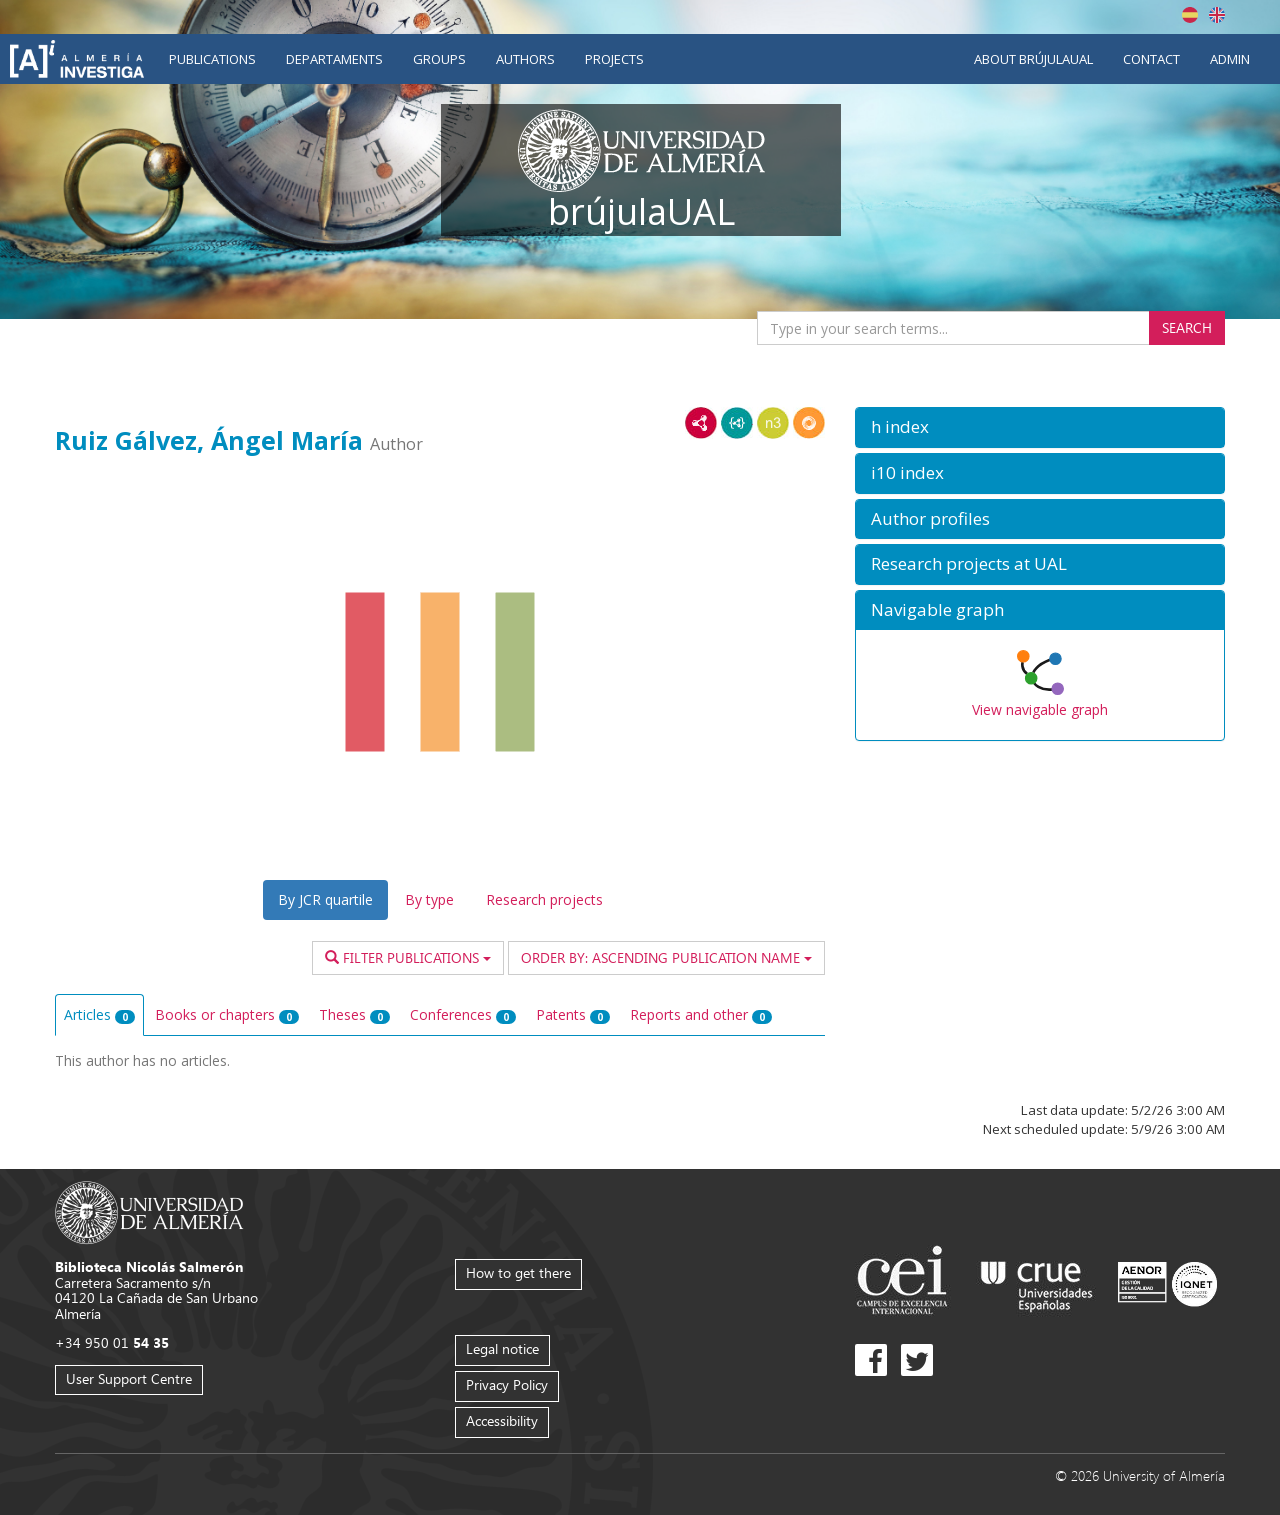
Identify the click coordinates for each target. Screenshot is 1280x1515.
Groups (439, 59)
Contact (1151, 59)
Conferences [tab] (463, 1014)
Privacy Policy (507, 1384)
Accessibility (502, 1420)
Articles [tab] (99, 1014)
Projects (614, 59)
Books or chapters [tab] (227, 1014)
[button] (1040, 427)
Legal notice (502, 1348)
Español (1190, 15)
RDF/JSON (809, 423)
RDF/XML (701, 423)
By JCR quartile (325, 899)
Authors (525, 59)
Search (1187, 327)
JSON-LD (737, 423)
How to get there (518, 1272)
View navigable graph (1040, 709)
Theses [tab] (354, 1014)
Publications (212, 59)
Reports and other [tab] (701, 1014)
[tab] (1040, 427)
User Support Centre (129, 1378)
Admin (1230, 59)
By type (429, 899)
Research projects (544, 899)
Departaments (334, 59)
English (1217, 15)
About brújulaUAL (1033, 59)
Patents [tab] (573, 1014)
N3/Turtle (773, 423)
